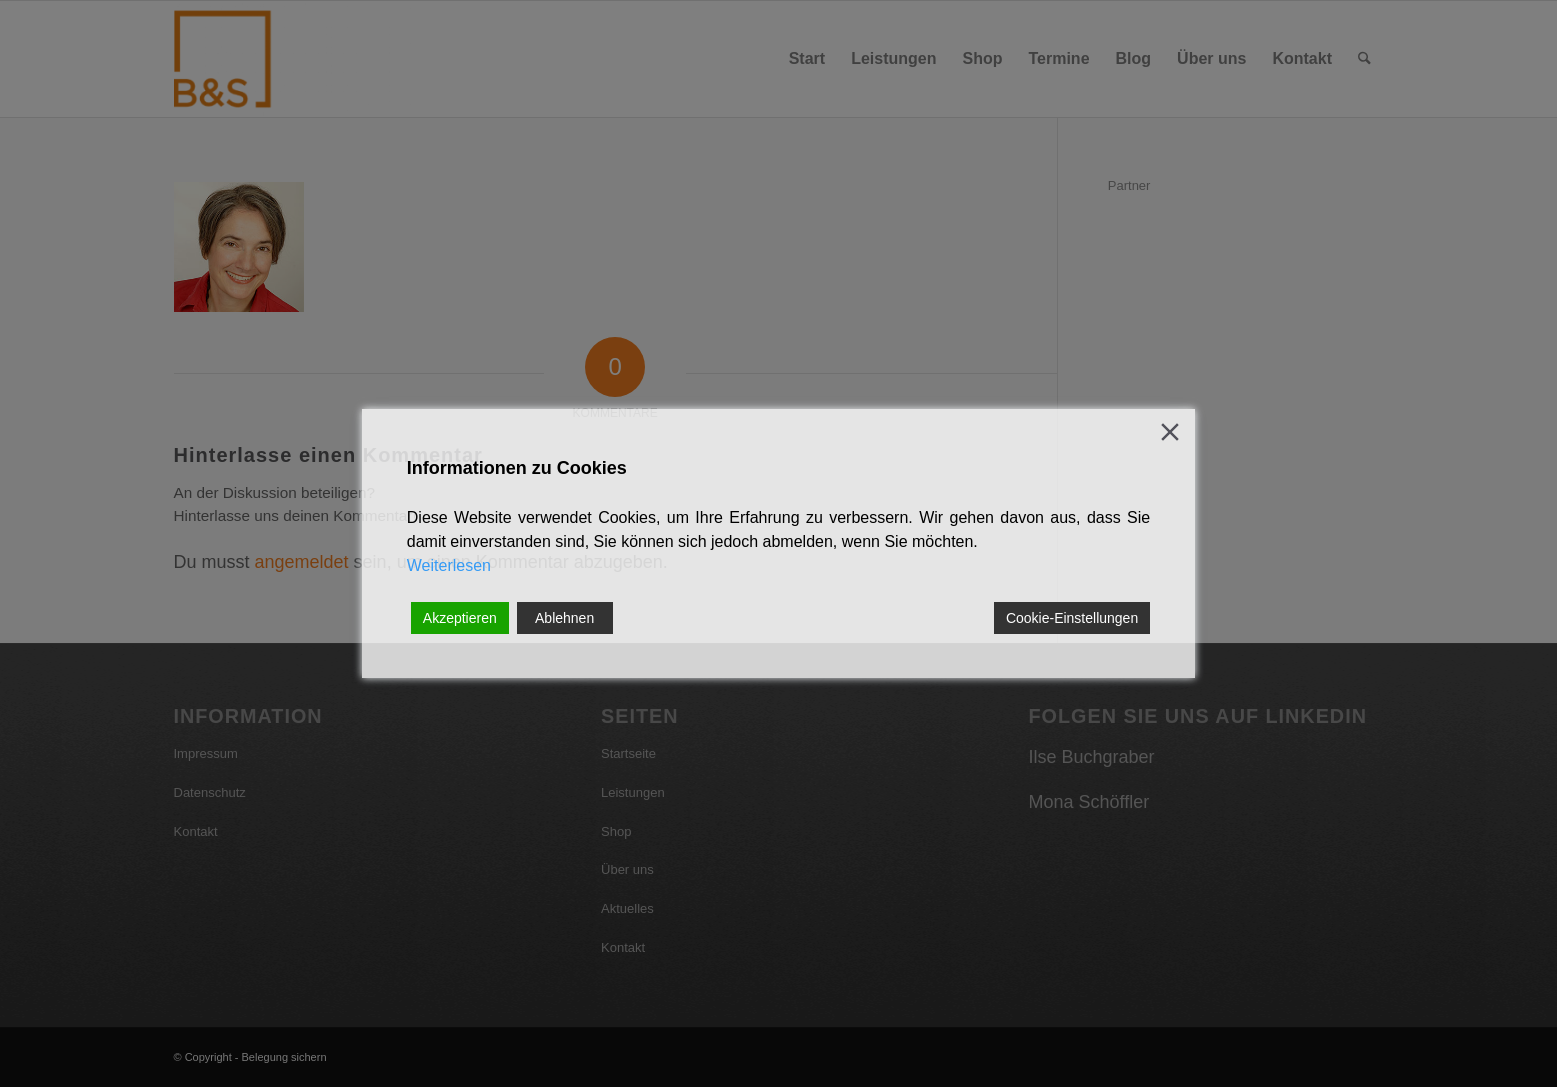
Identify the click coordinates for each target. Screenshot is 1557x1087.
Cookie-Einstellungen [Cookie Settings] (1072, 618)
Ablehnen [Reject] (564, 618)
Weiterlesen (449, 565)
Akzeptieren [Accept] (460, 618)
